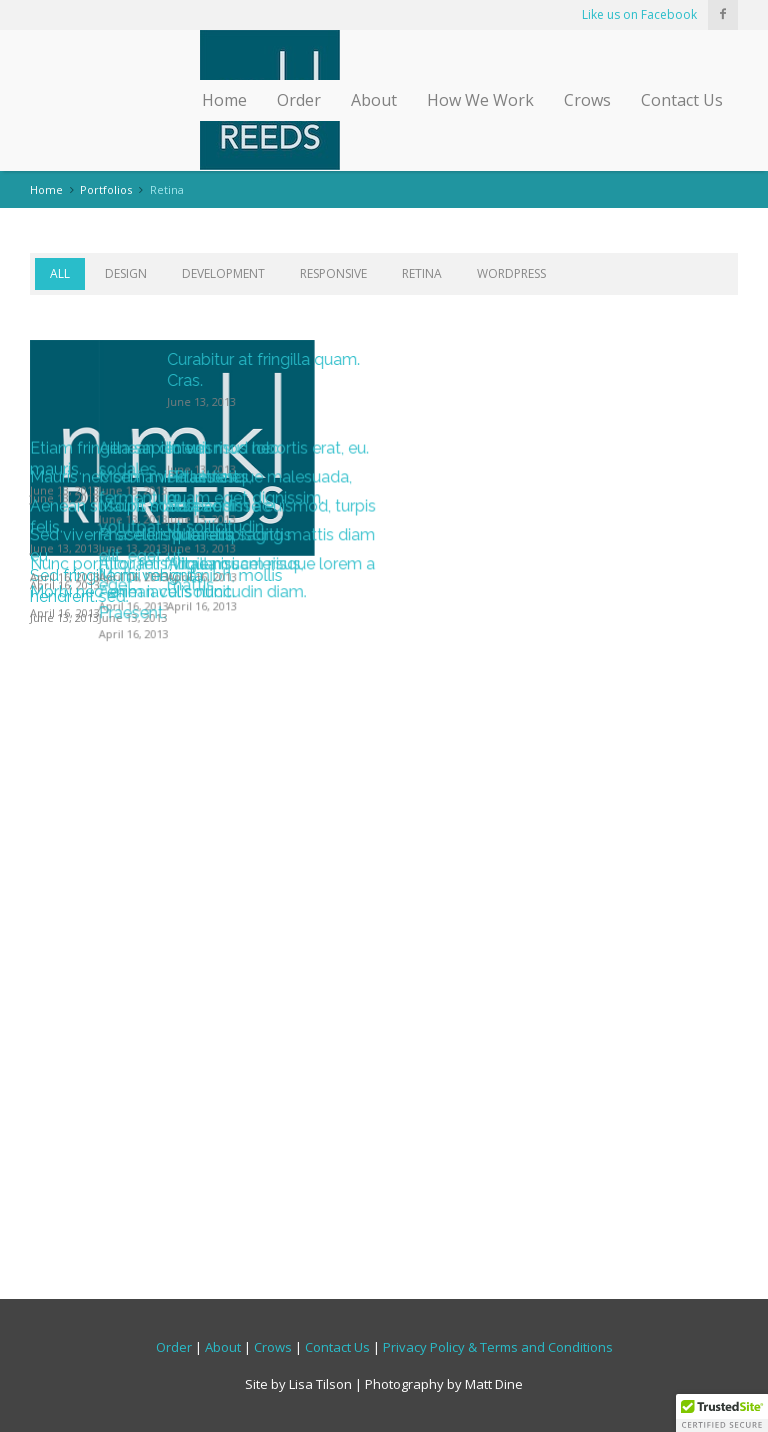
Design (126, 273)
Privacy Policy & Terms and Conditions (498, 1346)
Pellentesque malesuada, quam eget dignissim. (613, 790)
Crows (587, 100)
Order (299, 100)
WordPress (511, 273)
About (374, 100)
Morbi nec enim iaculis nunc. (132, 1189)
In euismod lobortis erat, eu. (622, 677)
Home (224, 100)
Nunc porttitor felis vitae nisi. (134, 1087)
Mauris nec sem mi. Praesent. (136, 779)
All (60, 273)
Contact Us (682, 100)
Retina (422, 273)
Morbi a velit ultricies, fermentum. (352, 790)
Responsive (333, 273)
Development (223, 273)
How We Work (480, 100)
